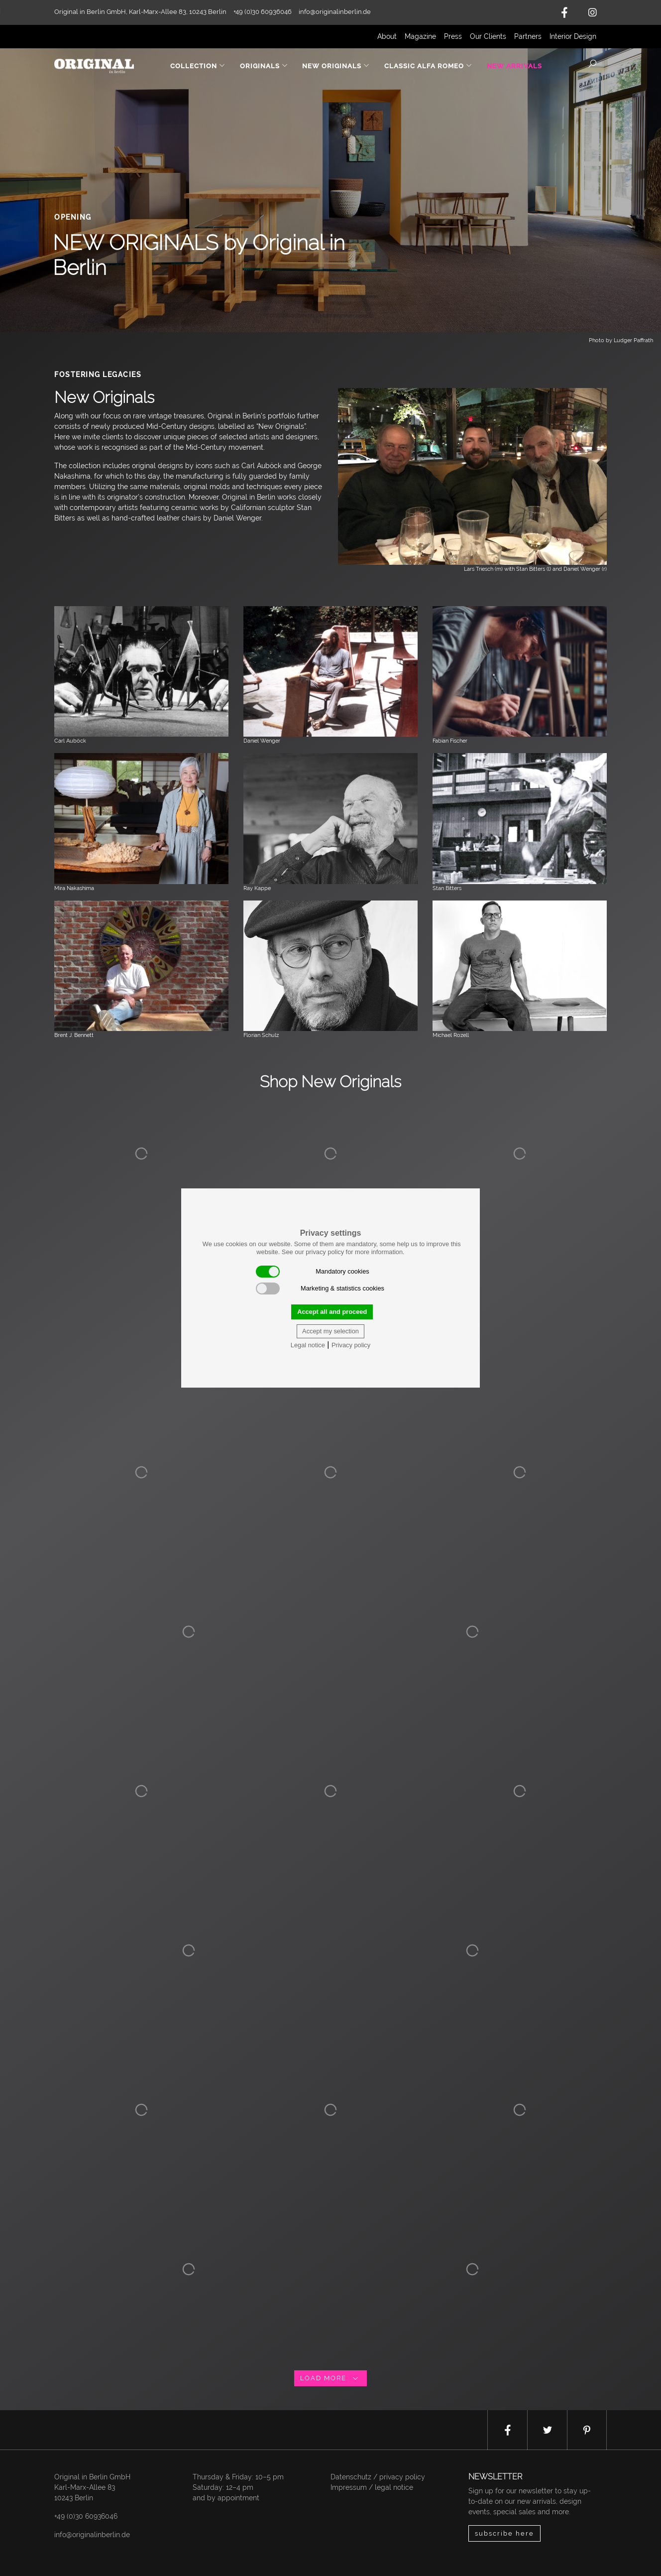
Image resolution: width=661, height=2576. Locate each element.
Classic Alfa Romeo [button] (428, 66)
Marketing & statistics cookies (320, 1288)
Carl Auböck (70, 740)
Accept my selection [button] (330, 1331)
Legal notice (308, 1345)
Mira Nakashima (74, 888)
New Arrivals (514, 66)
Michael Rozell (451, 1034)
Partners (528, 36)
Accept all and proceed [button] (332, 1311)
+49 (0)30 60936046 (85, 2516)
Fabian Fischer (450, 740)
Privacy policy (350, 1345)
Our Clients (488, 36)
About (387, 36)
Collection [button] (197, 66)
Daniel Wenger (261, 740)
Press (453, 36)
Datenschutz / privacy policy (377, 2477)
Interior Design (573, 36)
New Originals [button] (336, 66)
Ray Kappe (257, 888)
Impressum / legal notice (371, 2487)
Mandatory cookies (312, 1272)
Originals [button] (264, 66)
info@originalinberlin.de (335, 11)
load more (330, 2378)
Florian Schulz (261, 1034)
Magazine (420, 36)
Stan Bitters (447, 888)
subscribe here (504, 2533)
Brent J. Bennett (74, 1034)
